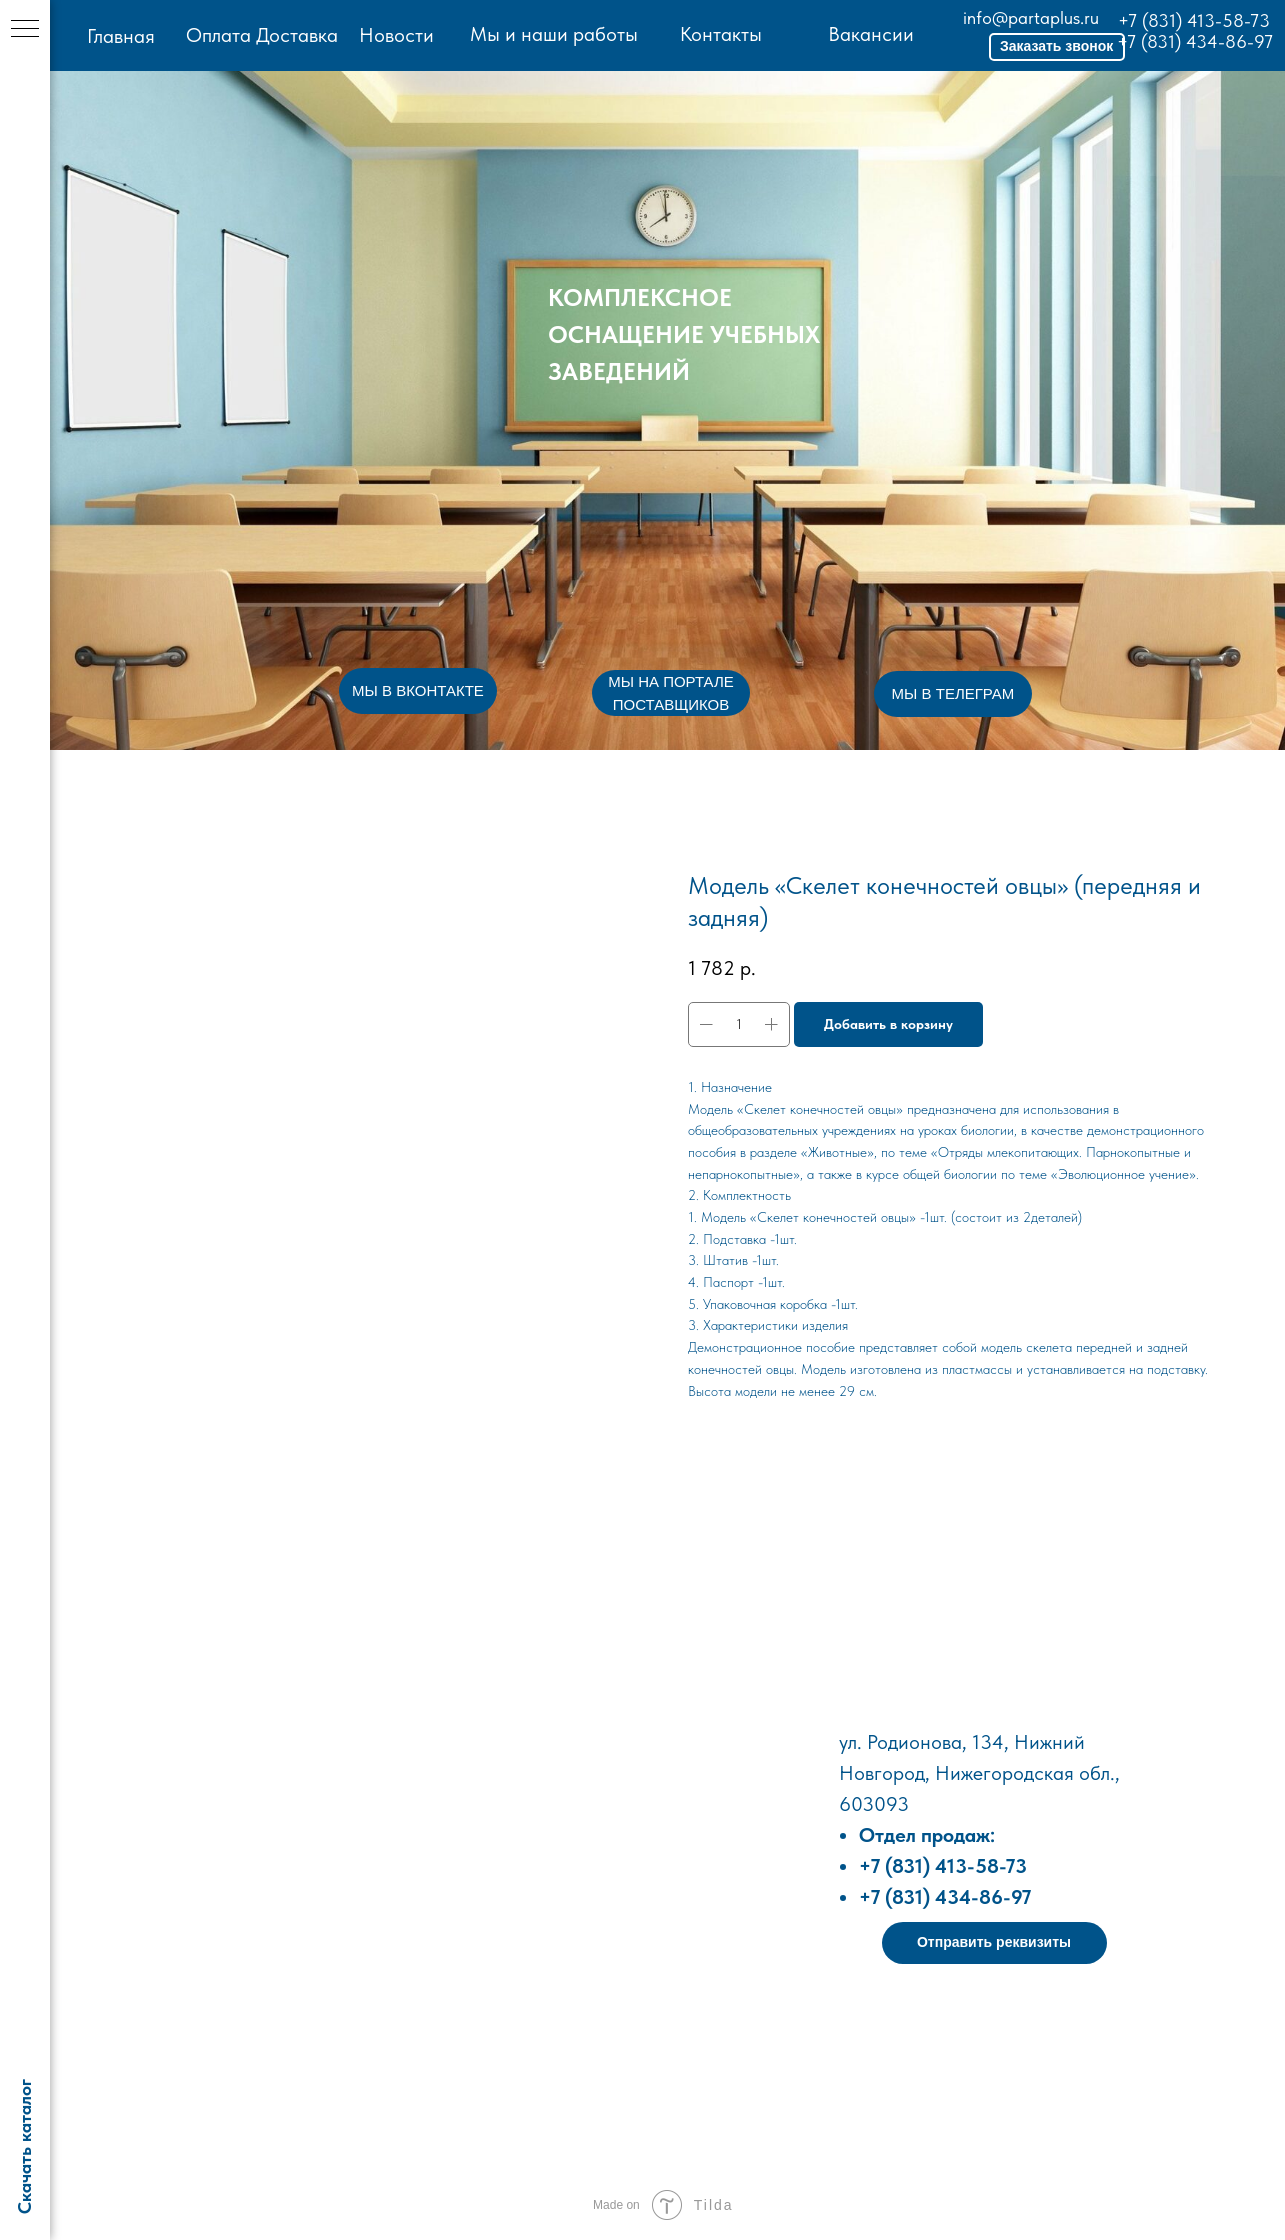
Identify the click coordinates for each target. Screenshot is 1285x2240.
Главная (121, 36)
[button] (1053, 47)
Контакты (718, 34)
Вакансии (868, 34)
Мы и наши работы (552, 34)
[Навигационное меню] (25, 30)
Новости (395, 35)
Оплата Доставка (261, 35)
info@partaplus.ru (1027, 17)
